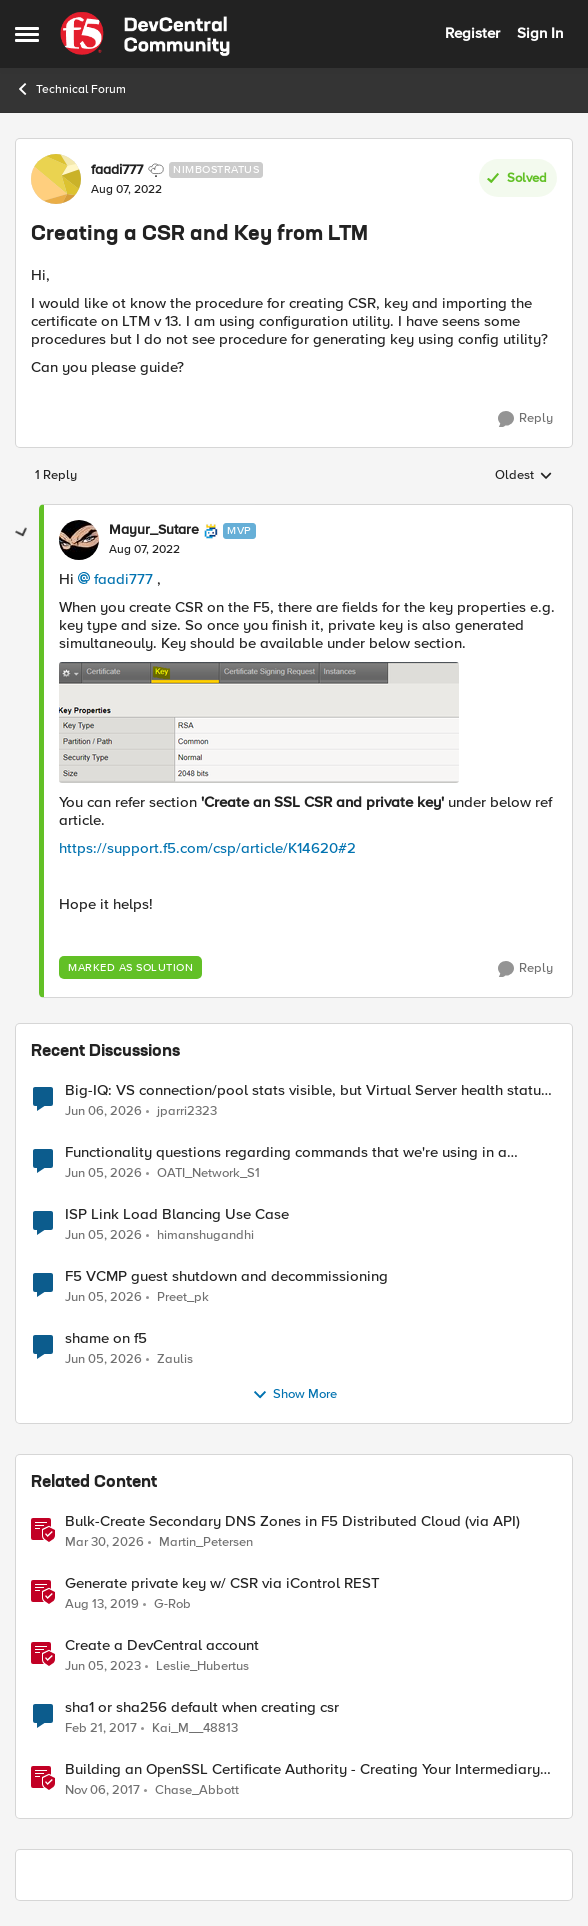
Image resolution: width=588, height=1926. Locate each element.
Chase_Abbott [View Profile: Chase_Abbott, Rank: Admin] (197, 1790)
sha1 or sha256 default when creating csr (202, 1707)
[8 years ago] (102, 1791)
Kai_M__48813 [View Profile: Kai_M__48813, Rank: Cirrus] (195, 1727)
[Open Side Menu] (27, 34)
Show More (294, 1395)
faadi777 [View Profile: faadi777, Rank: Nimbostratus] (117, 170)
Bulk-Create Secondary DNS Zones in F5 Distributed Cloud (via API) (292, 1521)
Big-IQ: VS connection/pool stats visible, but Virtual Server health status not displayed (306, 1090)
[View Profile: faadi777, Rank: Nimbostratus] (56, 179)
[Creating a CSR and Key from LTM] (144, 550)
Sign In (540, 33)
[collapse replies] (22, 533)
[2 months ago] (103, 1173)
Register (472, 33)
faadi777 (123, 579)
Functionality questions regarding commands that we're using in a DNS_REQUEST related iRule (286, 1152)
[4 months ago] (104, 1542)
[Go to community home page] (145, 34)
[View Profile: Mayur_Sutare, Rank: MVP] (79, 540)
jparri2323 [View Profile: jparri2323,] (187, 1110)
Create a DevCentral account (162, 1645)
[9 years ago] (101, 1728)
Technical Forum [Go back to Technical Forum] (70, 89)
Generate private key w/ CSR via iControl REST (222, 1583)
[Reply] (525, 419)
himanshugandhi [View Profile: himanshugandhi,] (205, 1234)
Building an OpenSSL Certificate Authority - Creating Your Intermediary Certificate (302, 1769)
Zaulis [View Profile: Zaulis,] (175, 1358)
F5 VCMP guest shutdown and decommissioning (226, 1276)
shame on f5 (106, 1338)
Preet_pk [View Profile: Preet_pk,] (183, 1296)
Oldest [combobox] (524, 476)
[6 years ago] (102, 1604)
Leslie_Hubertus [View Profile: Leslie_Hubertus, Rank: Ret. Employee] (202, 1665)
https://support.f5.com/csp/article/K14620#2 (207, 848)
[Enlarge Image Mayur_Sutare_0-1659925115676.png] (259, 722)
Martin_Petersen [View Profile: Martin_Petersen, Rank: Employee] (206, 1541)
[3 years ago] (103, 1666)
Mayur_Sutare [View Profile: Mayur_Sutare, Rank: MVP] (154, 530)
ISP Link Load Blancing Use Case (177, 1214)
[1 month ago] (103, 1111)
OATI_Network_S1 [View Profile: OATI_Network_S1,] (208, 1172)
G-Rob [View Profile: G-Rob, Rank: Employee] (172, 1603)
